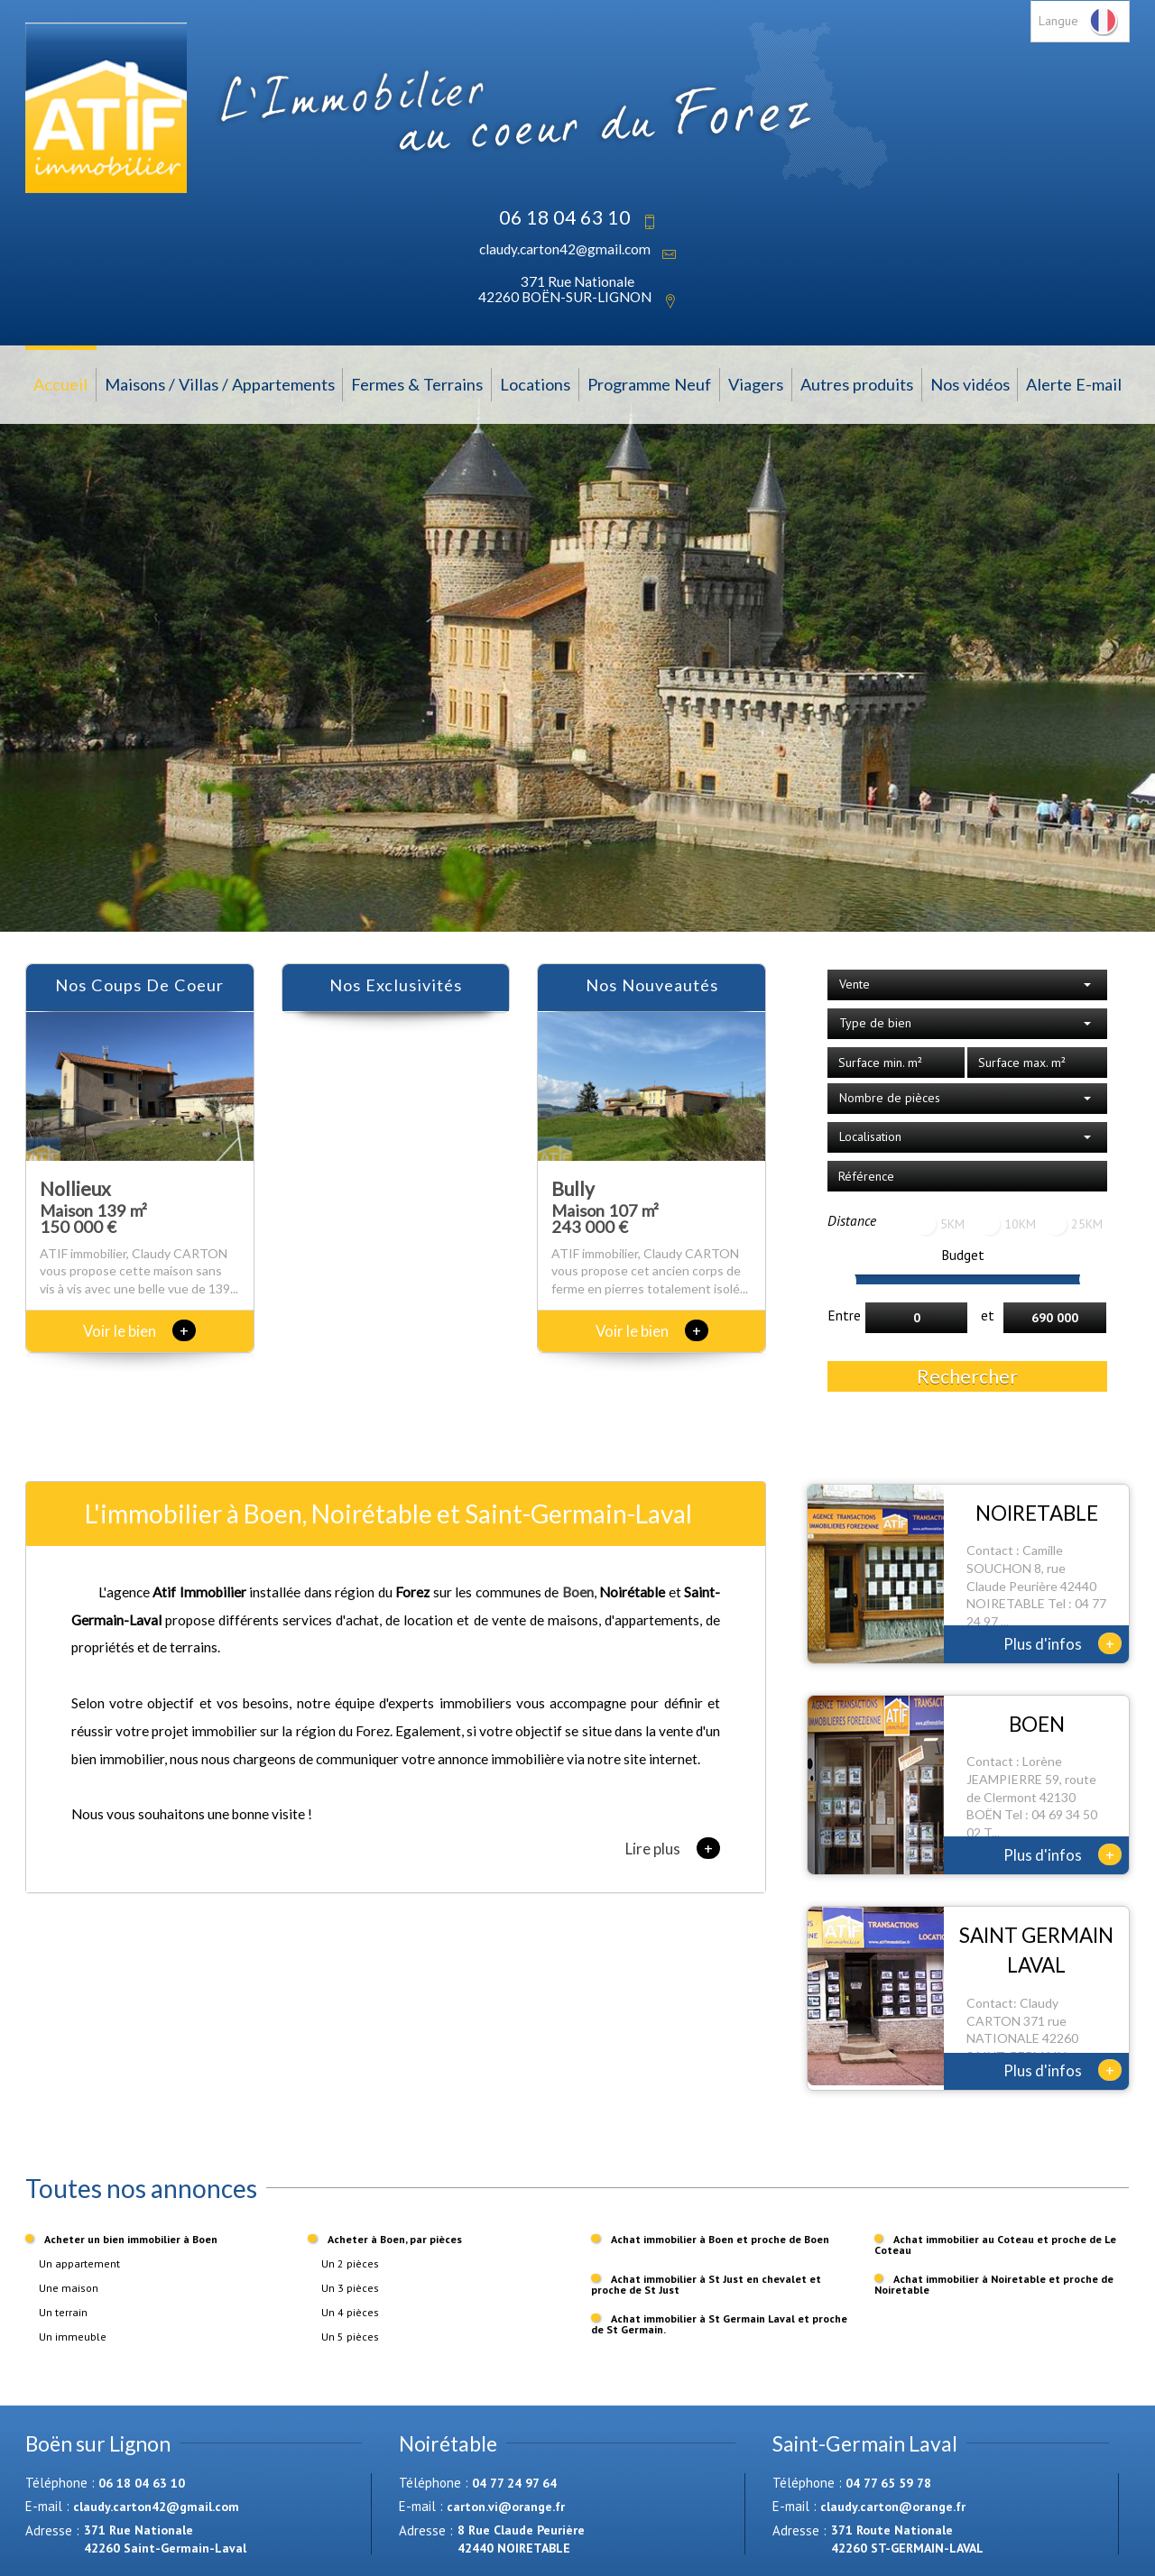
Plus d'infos (1062, 1643)
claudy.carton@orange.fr (893, 2506)
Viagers (755, 384)
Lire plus (672, 1848)
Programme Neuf (649, 384)
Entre (844, 1315)
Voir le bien (139, 1330)
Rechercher (967, 1376)
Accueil (60, 384)
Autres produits (856, 384)
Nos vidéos (970, 384)
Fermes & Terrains (417, 384)
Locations (535, 384)
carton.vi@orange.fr (506, 2506)
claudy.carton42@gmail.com (565, 249)
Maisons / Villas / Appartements (220, 384)
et (987, 1315)
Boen (578, 1592)
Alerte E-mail (1074, 384)
